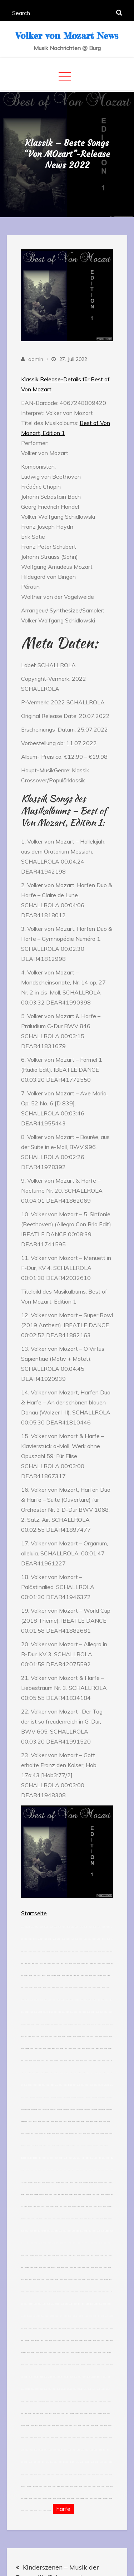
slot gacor (82, 1963)
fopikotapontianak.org (24, 2121)
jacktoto (36, 1963)
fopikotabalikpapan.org (79, 2109)
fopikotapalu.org (72, 2109)
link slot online (105, 2036)
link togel (97, 2048)
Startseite (34, 1913)
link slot (62, 1963)
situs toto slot (41, 2194)
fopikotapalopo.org (52, 2109)
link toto (94, 2194)
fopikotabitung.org (59, 2109)
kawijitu (22, 1963)
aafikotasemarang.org (34, 2109)
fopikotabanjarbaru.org (109, 2109)
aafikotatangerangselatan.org (25, 2109)
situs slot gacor (53, 1975)
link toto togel (109, 2206)
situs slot (66, 1963)
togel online (43, 1975)
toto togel (44, 2048)
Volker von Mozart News (67, 35)
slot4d (49, 2267)
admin (35, 359)
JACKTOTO (47, 2121)
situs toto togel (69, 2036)
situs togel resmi (23, 2352)
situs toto (104, 1975)
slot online (108, 1963)
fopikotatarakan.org (94, 2109)
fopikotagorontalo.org (46, 2109)
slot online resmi (77, 2352)
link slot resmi (48, 2133)
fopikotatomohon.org (66, 2109)
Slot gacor (29, 2036)
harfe (63, 2508)
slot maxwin (41, 2133)
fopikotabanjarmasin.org (101, 2109)
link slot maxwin (37, 2340)
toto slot (41, 1963)
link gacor (53, 2048)
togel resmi (22, 2048)
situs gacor (44, 2425)
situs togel (49, 1963)
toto (25, 2036)
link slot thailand (35, 2486)
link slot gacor (88, 2048)
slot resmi (82, 1975)
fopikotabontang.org (87, 2109)
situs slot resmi (74, 2206)
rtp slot (45, 1963)
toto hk (22, 2413)
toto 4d (95, 1963)
